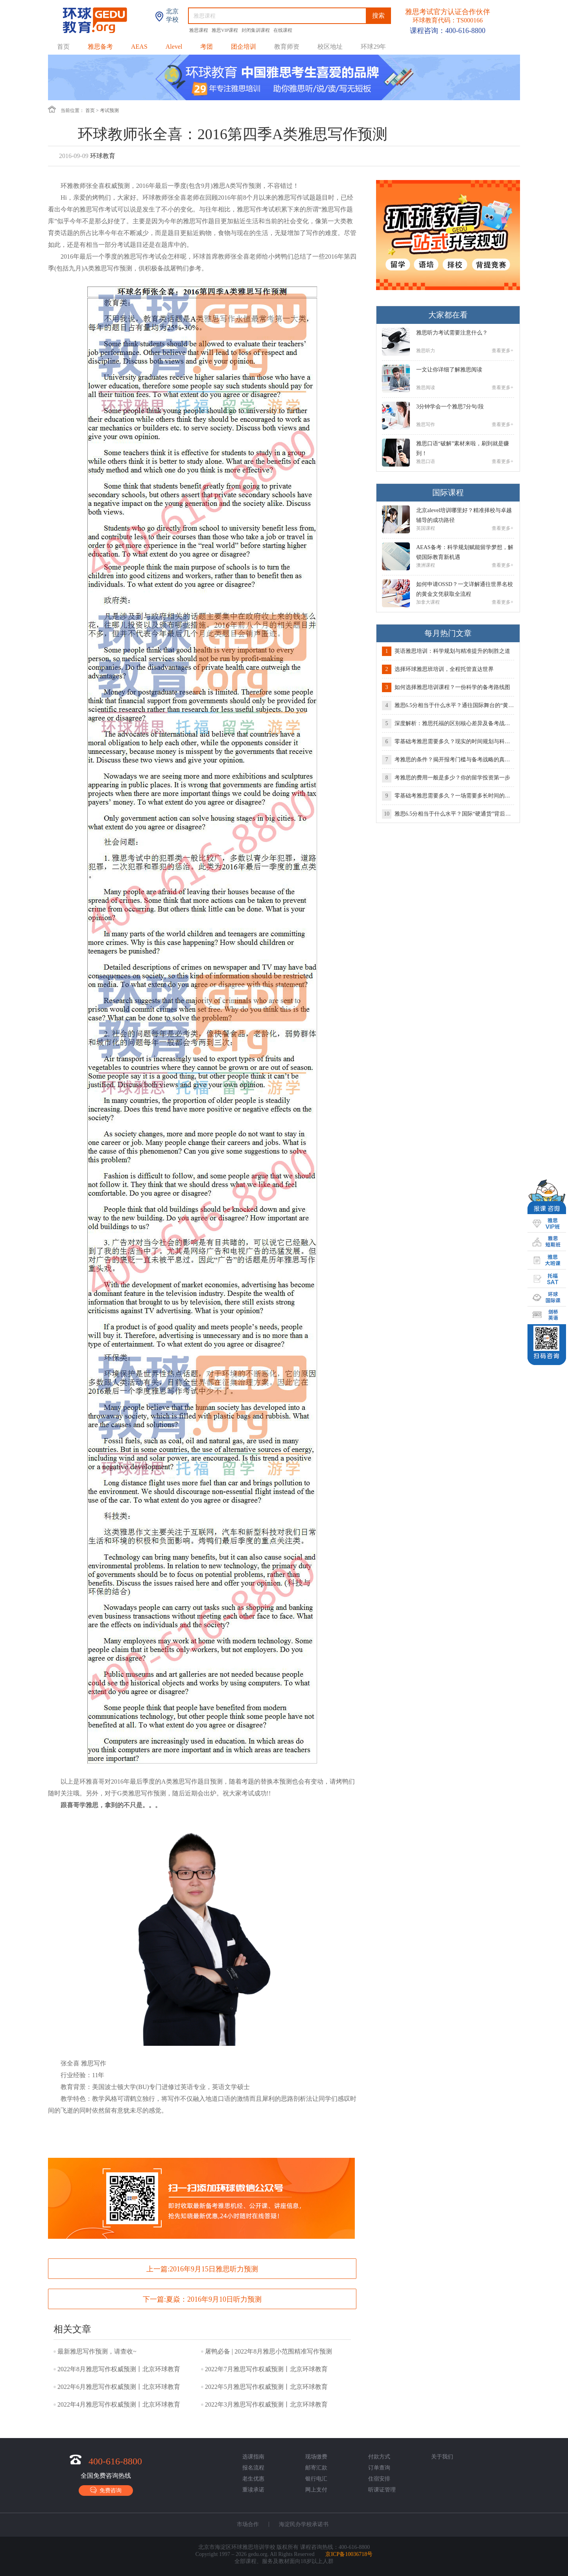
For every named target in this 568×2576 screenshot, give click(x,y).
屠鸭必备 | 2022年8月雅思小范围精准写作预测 (268, 2351)
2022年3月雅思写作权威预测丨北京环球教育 (266, 2404)
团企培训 (243, 46)
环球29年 (373, 46)
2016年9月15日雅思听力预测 (214, 2269)
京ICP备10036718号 (349, 2554)
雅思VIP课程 (225, 30)
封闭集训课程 (256, 30)
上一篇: (202, 2269)
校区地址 (330, 46)
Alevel (174, 46)
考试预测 (109, 110)
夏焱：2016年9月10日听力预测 (214, 2299)
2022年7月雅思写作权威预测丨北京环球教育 (266, 2369)
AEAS (139, 46)
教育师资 (286, 46)
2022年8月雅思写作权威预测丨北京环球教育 (118, 2369)
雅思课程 (199, 30)
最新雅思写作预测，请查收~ (96, 2351)
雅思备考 (100, 46)
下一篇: (202, 2299)
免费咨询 (106, 2490)
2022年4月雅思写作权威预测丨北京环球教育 (118, 2404)
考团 (206, 46)
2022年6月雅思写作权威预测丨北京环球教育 (118, 2386)
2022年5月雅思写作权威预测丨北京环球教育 (266, 2386)
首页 (63, 46)
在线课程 (282, 30)
